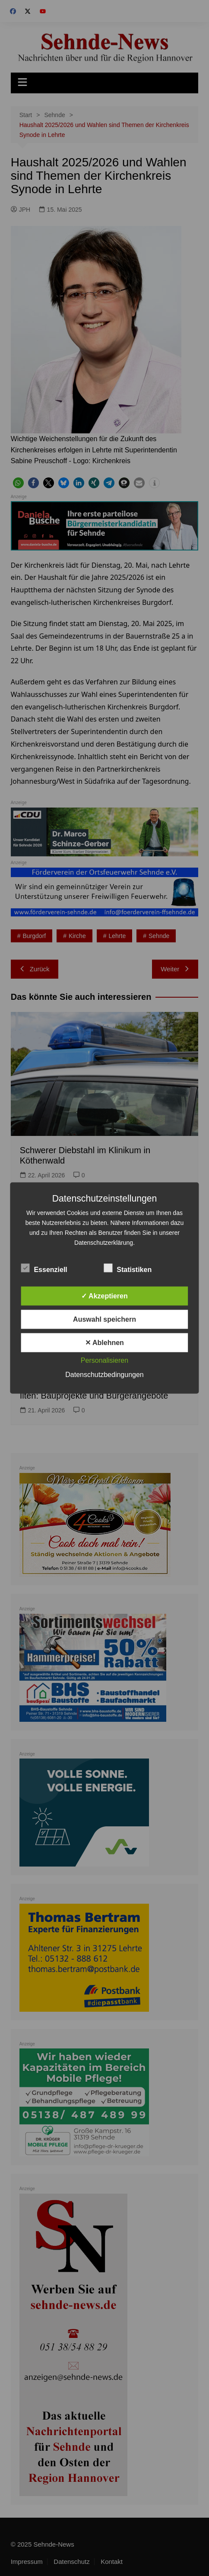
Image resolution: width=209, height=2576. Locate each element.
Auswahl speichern (104, 1319)
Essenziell (44, 1268)
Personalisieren (104, 1360)
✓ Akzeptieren (104, 1296)
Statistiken (128, 1268)
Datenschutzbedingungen (104, 1374)
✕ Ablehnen (104, 1342)
